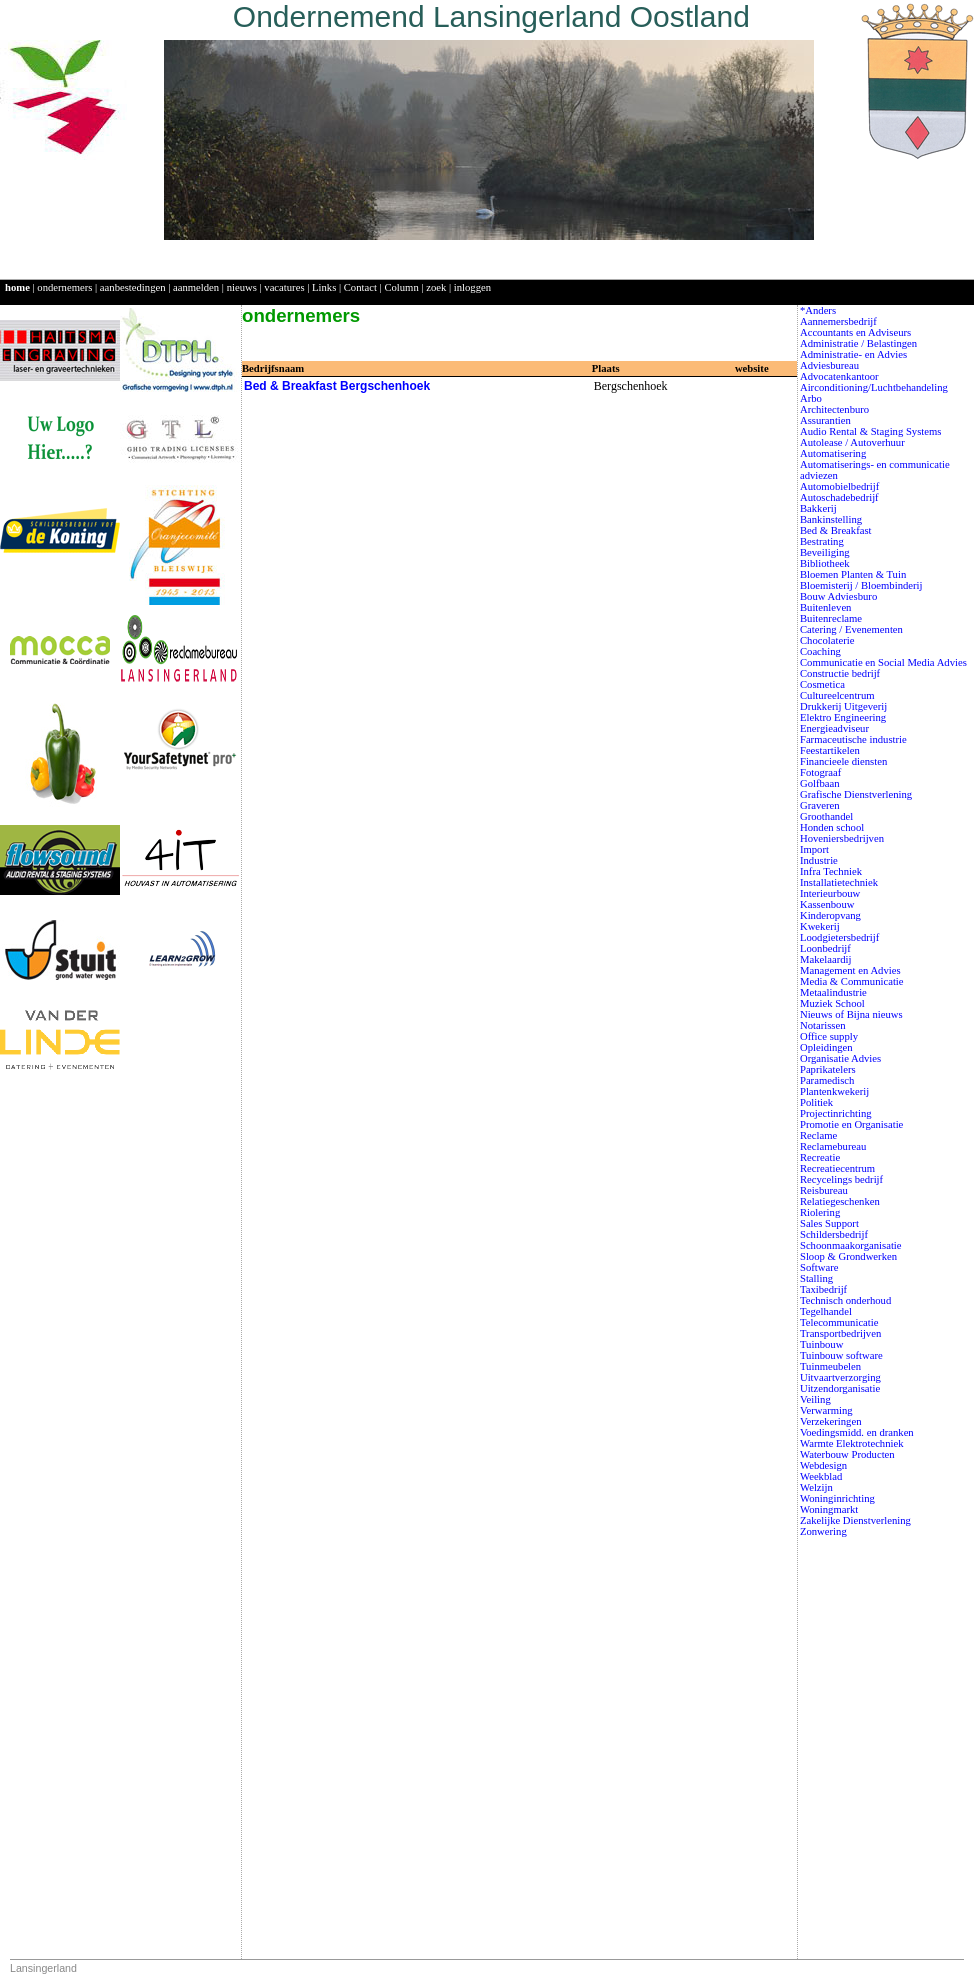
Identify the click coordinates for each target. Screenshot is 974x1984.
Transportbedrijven (840, 1333)
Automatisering (833, 453)
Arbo (811, 398)
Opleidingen (826, 1047)
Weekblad (821, 1476)
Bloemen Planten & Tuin (853, 574)
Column (401, 287)
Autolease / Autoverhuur (852, 442)
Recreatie (820, 1157)
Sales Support (829, 1223)
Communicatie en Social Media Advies (883, 662)
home (17, 287)
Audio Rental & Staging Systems (871, 431)
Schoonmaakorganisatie (851, 1245)
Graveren (820, 805)
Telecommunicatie (839, 1322)
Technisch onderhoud (845, 1300)
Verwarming (826, 1410)
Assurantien (825, 420)
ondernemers (64, 287)
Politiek (816, 1102)
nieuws (242, 287)
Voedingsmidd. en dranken (857, 1432)
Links (324, 287)
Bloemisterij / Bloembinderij (861, 585)
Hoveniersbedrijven (842, 838)
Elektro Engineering (843, 717)
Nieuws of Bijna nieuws (851, 1014)
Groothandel (826, 816)
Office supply (829, 1036)
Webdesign (823, 1465)
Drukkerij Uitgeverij (843, 706)
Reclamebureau (833, 1146)
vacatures (284, 287)
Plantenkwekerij (834, 1091)
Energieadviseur (834, 728)
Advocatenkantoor (839, 376)
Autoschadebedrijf (839, 497)
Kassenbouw (827, 904)
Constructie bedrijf (840, 673)
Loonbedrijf (825, 948)
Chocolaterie (827, 640)
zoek (436, 287)
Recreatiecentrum (837, 1168)
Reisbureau (824, 1190)
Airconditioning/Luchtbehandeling (874, 387)
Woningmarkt (829, 1509)
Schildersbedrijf (834, 1234)
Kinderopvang (830, 915)
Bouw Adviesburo (838, 596)
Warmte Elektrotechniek (852, 1443)
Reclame (818, 1135)
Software (819, 1267)
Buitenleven (826, 607)
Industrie (819, 860)
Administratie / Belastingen (858, 343)
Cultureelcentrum (837, 695)
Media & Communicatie (852, 981)
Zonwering (823, 1531)
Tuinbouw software (841, 1355)
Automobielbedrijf (839, 486)
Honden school (832, 827)
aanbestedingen (133, 287)
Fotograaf (820, 772)
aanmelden (196, 287)
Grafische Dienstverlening (856, 794)
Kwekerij (820, 926)
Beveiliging (825, 552)
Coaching (820, 651)
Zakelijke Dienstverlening (855, 1520)
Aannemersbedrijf (838, 321)
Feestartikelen (830, 750)
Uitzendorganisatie (840, 1388)
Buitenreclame (831, 618)
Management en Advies (850, 970)
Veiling (815, 1399)
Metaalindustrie (833, 992)
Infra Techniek (831, 871)
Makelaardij (825, 959)
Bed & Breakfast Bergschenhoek (337, 386)
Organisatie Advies (840, 1058)
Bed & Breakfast (836, 530)
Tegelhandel (826, 1311)
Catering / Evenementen (851, 629)
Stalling (816, 1278)
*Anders (818, 310)
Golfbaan (820, 783)
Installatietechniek (839, 882)
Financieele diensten (843, 761)
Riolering (820, 1212)
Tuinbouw (821, 1344)
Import (814, 849)
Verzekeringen (831, 1421)
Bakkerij (818, 508)
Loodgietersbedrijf (839, 937)
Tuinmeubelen (830, 1366)
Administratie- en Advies (853, 354)
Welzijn (816, 1487)
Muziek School (832, 1003)
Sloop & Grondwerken (848, 1256)
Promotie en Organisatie (851, 1124)
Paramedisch (827, 1080)
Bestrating (822, 541)
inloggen (472, 287)
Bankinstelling (831, 519)
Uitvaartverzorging (840, 1377)
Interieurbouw (830, 893)
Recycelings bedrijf (841, 1179)
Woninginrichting (837, 1498)
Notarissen (823, 1025)
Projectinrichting (836, 1113)
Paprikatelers (828, 1069)
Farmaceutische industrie (853, 739)
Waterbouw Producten (847, 1454)
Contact (360, 287)
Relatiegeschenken (840, 1201)
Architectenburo (834, 409)
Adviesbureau (829, 365)
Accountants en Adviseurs (855, 332)
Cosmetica (822, 684)
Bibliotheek (825, 563)
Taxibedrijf (823, 1289)
